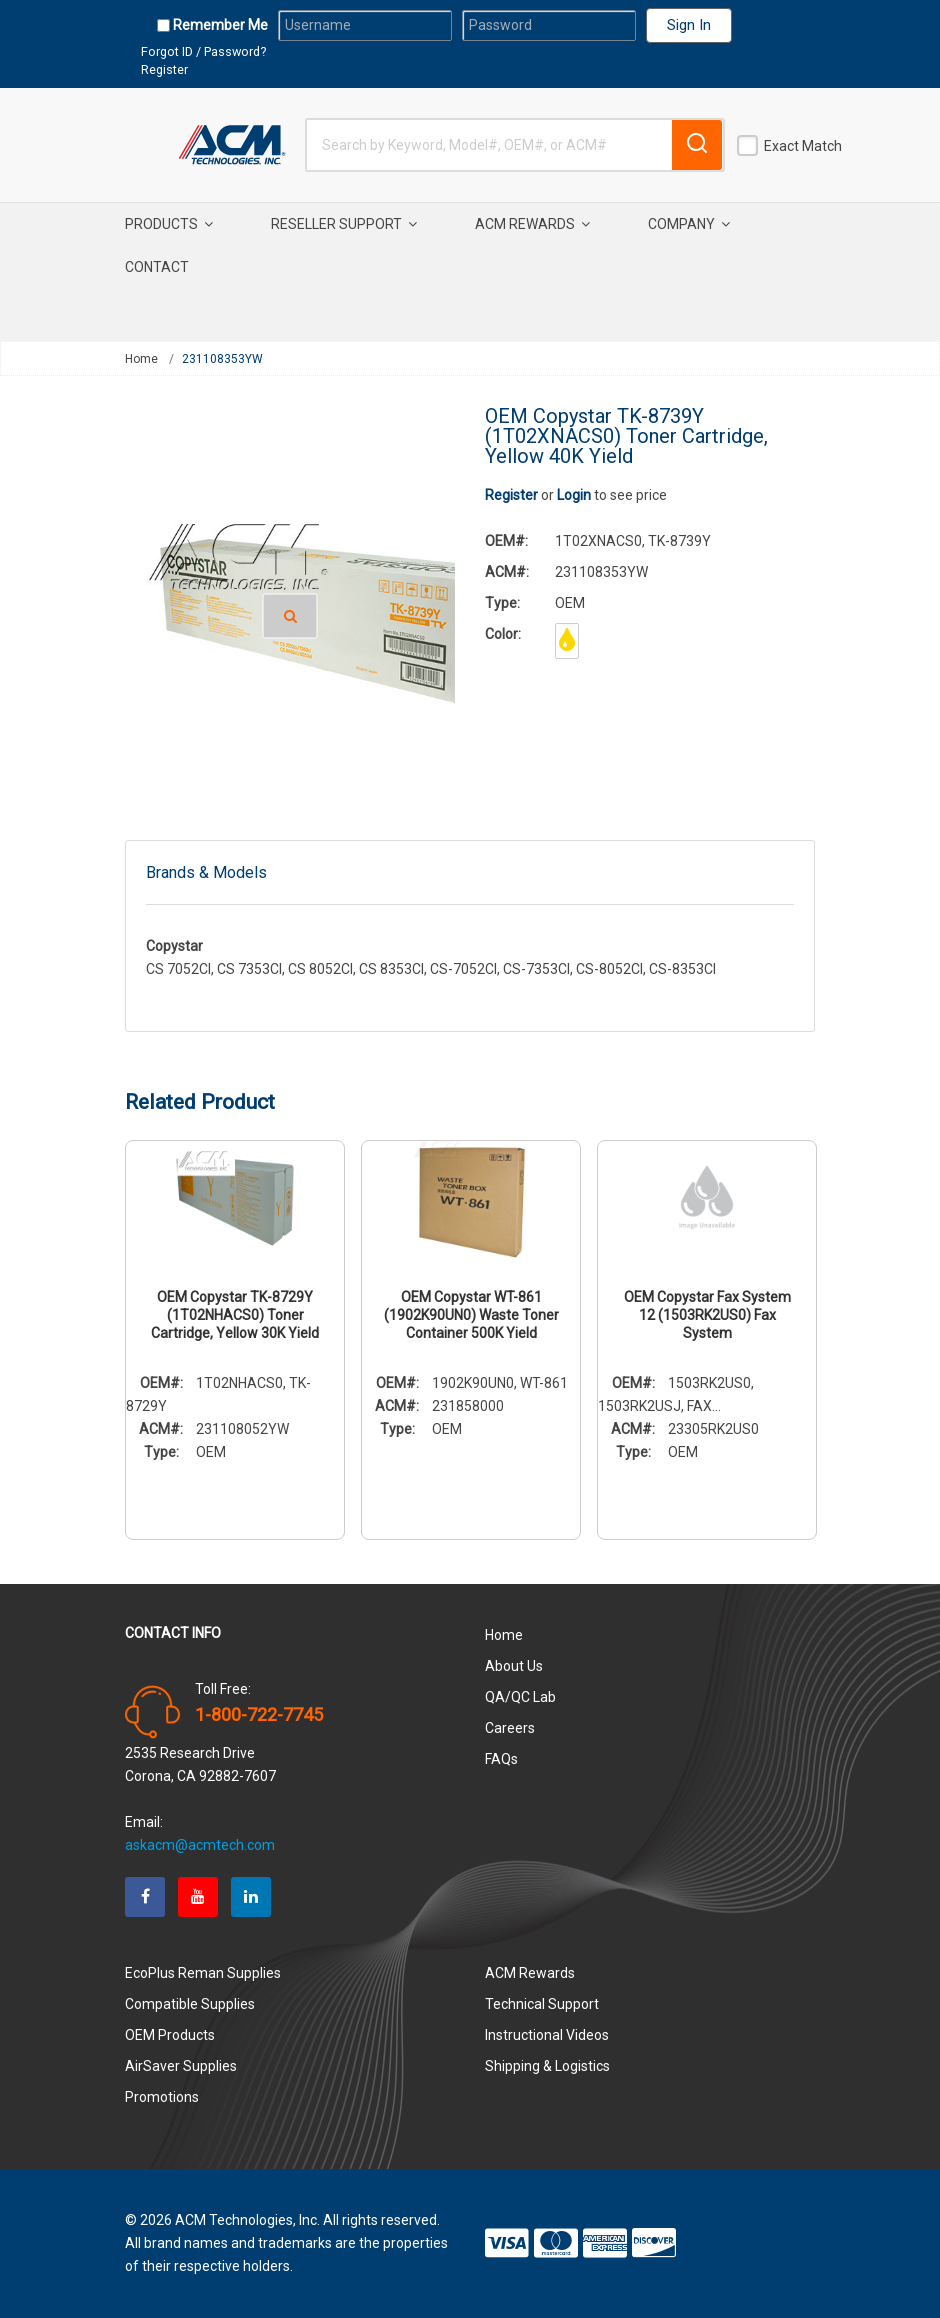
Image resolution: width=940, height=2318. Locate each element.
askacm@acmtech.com (200, 1845)
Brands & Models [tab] (206, 872)
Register (164, 69)
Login (574, 495)
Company (689, 224)
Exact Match (803, 146)
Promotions (162, 2097)
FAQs (501, 1759)
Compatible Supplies (190, 2004)
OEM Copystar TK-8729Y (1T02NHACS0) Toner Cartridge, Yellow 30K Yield (235, 1315)
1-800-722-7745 (259, 1715)
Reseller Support (344, 224)
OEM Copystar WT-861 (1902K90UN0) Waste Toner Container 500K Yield (471, 1315)
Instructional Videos (547, 2035)
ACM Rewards (532, 224)
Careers (510, 1728)
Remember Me (219, 25)
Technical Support (542, 2004)
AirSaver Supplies (181, 2066)
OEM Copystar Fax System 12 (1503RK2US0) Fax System (707, 1315)
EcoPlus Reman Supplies (203, 1973)
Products (169, 224)
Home (141, 359)
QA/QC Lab (520, 1697)
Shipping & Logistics (547, 2066)
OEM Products (170, 2035)
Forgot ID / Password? (203, 51)
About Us (514, 1666)
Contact (157, 267)
